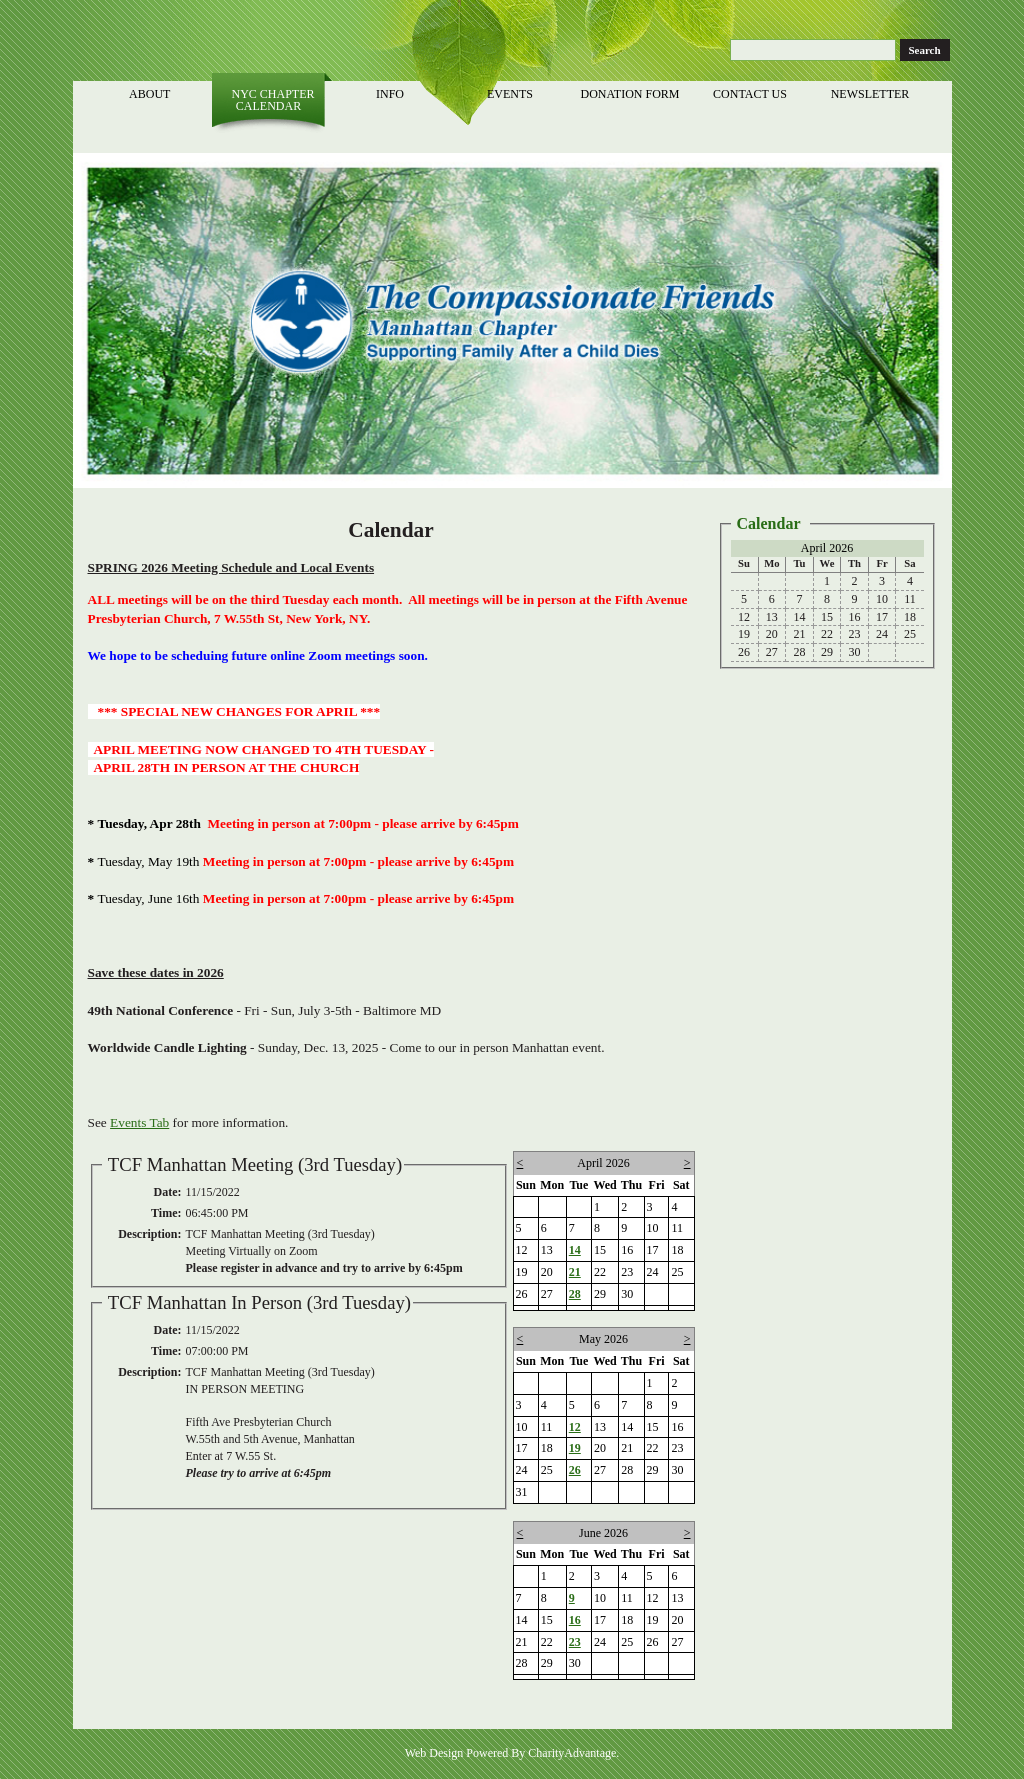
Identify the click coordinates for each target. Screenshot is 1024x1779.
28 (575, 1294)
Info (391, 94)
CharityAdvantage (572, 1753)
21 (575, 1272)
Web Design (434, 1753)
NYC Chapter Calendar (271, 100)
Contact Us (751, 94)
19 (575, 1448)
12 (575, 1427)
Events (511, 94)
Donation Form (631, 94)
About (151, 94)
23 (575, 1642)
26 (575, 1470)
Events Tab (139, 1122)
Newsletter (872, 94)
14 (575, 1250)
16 (575, 1620)
